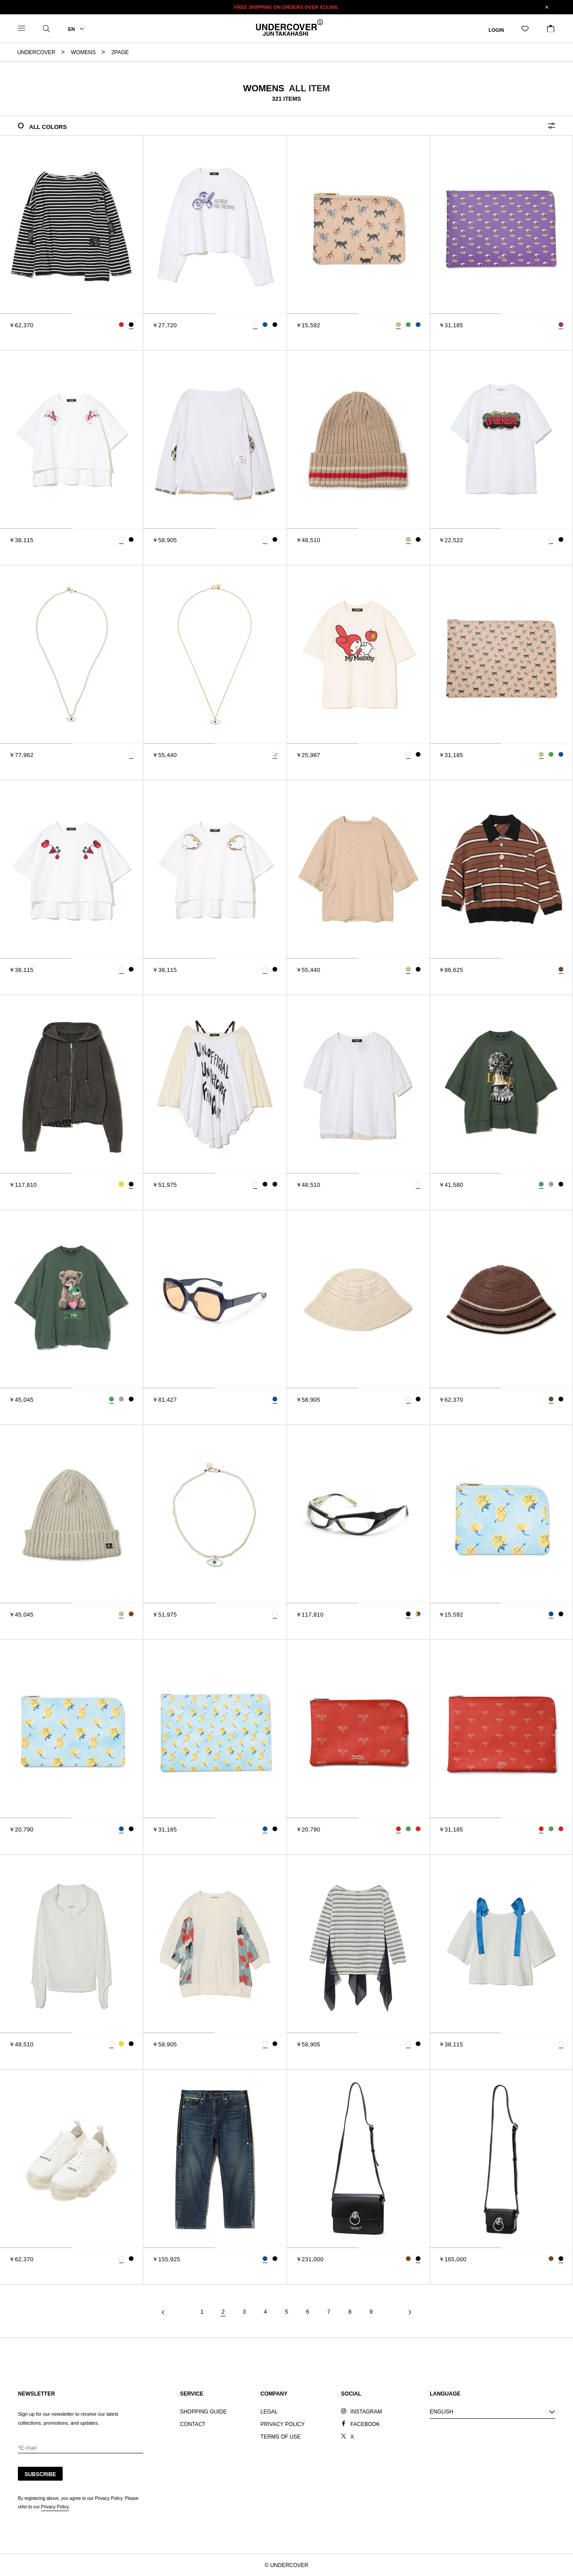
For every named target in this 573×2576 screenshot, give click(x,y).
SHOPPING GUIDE (203, 2412)
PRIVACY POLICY (283, 2424)
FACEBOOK (365, 2424)
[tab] (36, 313)
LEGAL (269, 2412)
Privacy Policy (55, 2506)
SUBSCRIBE (40, 2474)
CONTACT (192, 2424)
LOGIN (496, 29)
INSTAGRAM (366, 2412)
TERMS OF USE (281, 2437)
